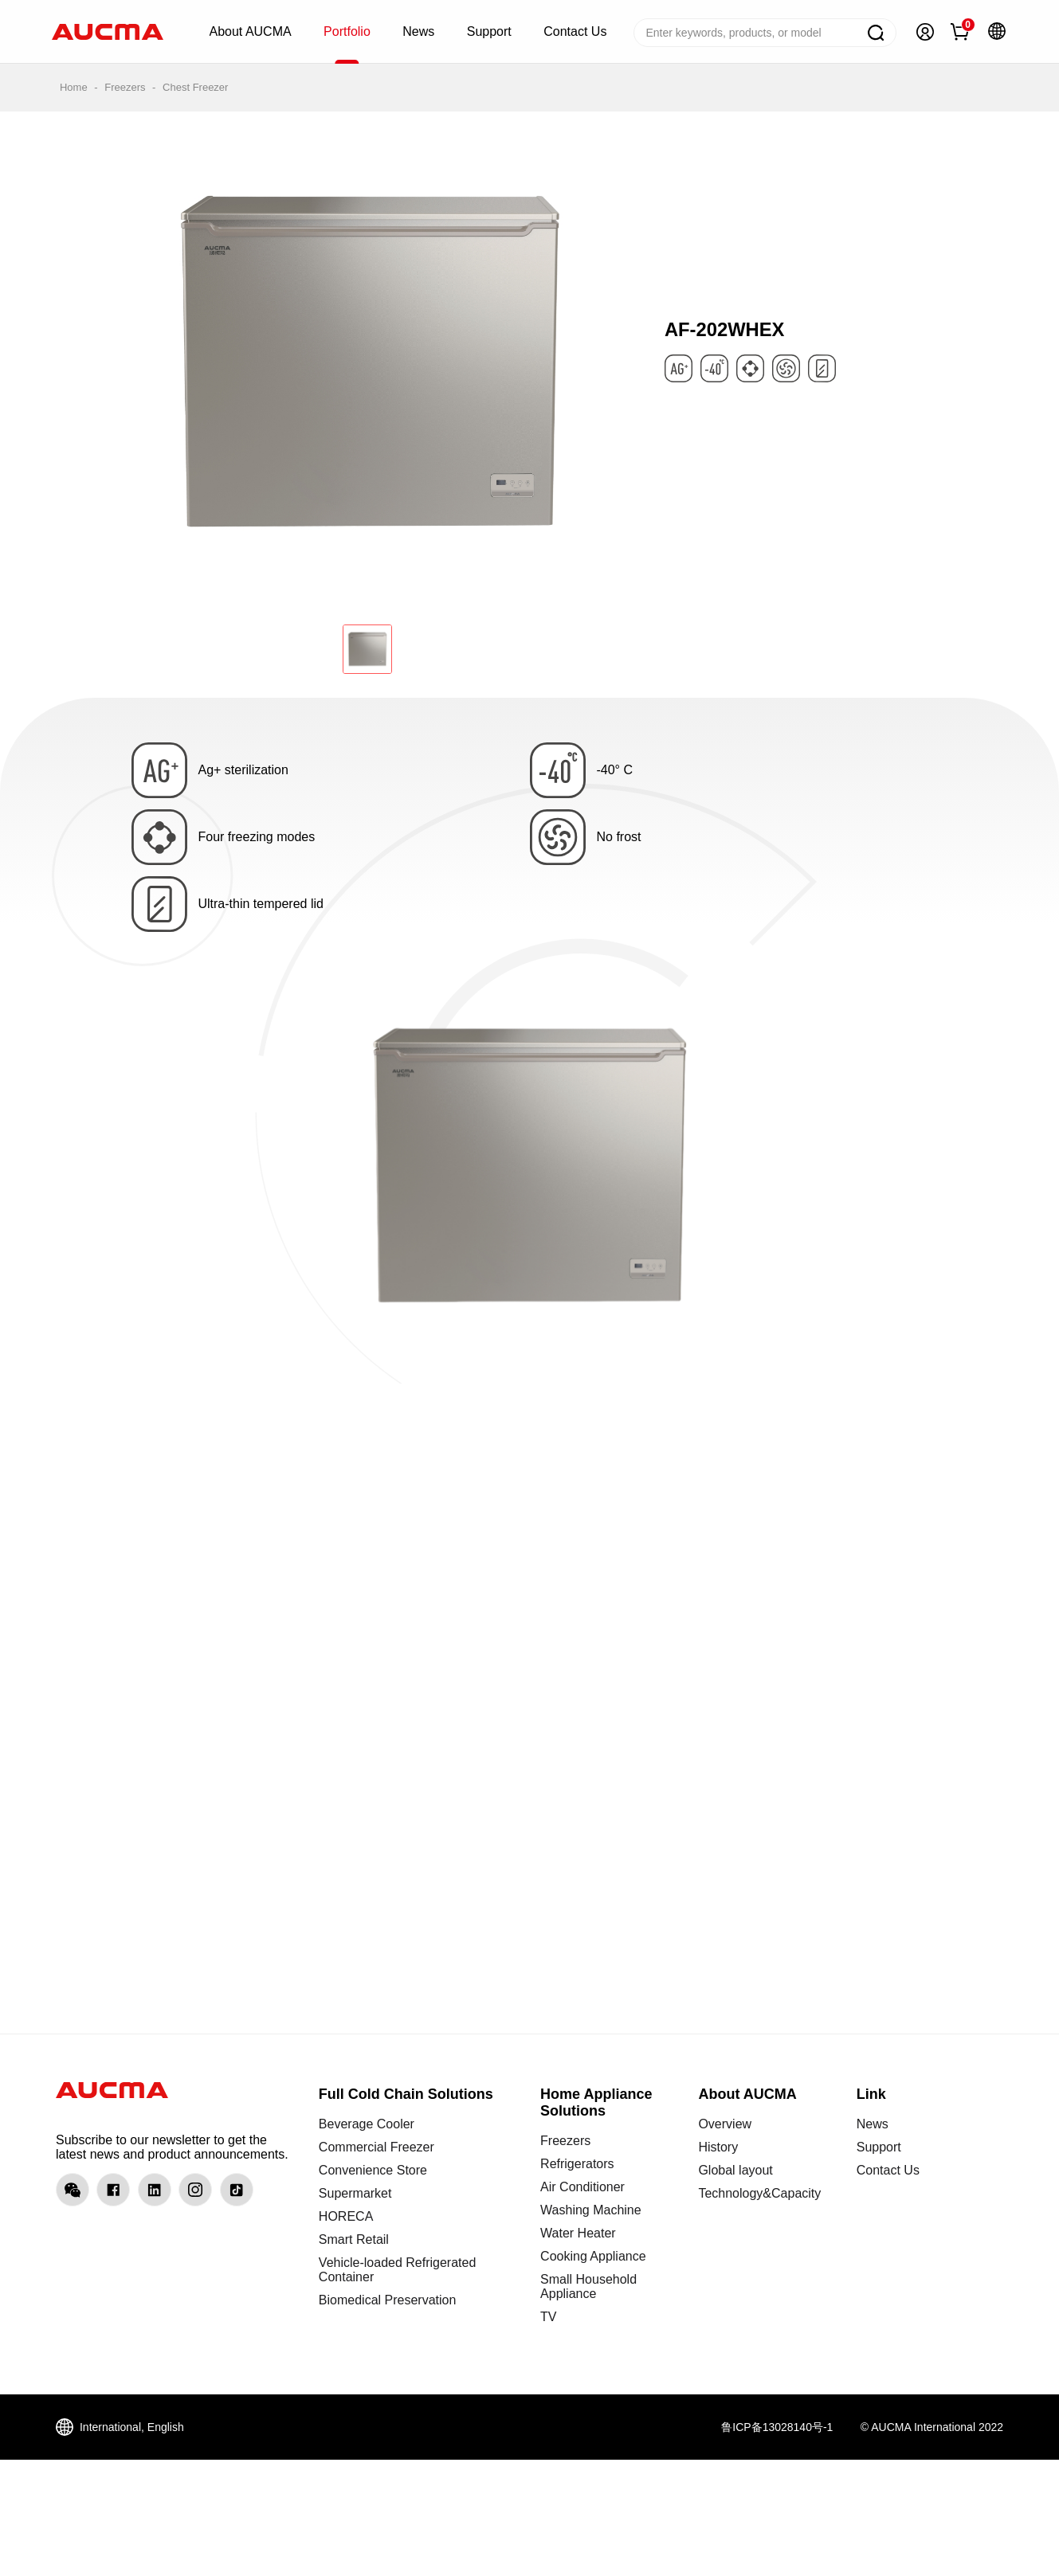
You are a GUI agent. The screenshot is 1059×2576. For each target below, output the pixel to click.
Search (875, 32)
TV (548, 2316)
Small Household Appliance (588, 2286)
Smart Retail (354, 2239)
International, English (132, 2427)
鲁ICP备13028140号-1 (777, 2427)
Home (74, 87)
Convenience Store (373, 2170)
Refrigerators (577, 2164)
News (872, 2124)
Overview (724, 2124)
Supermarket (355, 2193)
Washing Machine (590, 2210)
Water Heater (578, 2233)
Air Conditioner (582, 2187)
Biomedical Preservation (388, 2300)
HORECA (346, 2216)
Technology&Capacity (759, 2193)
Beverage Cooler (366, 2124)
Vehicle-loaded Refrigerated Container (397, 2270)
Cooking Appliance (593, 2256)
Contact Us (888, 2170)
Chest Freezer (195, 87)
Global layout (735, 2170)
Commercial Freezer (376, 2147)
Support (879, 2147)
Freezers (124, 87)
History (718, 2147)
